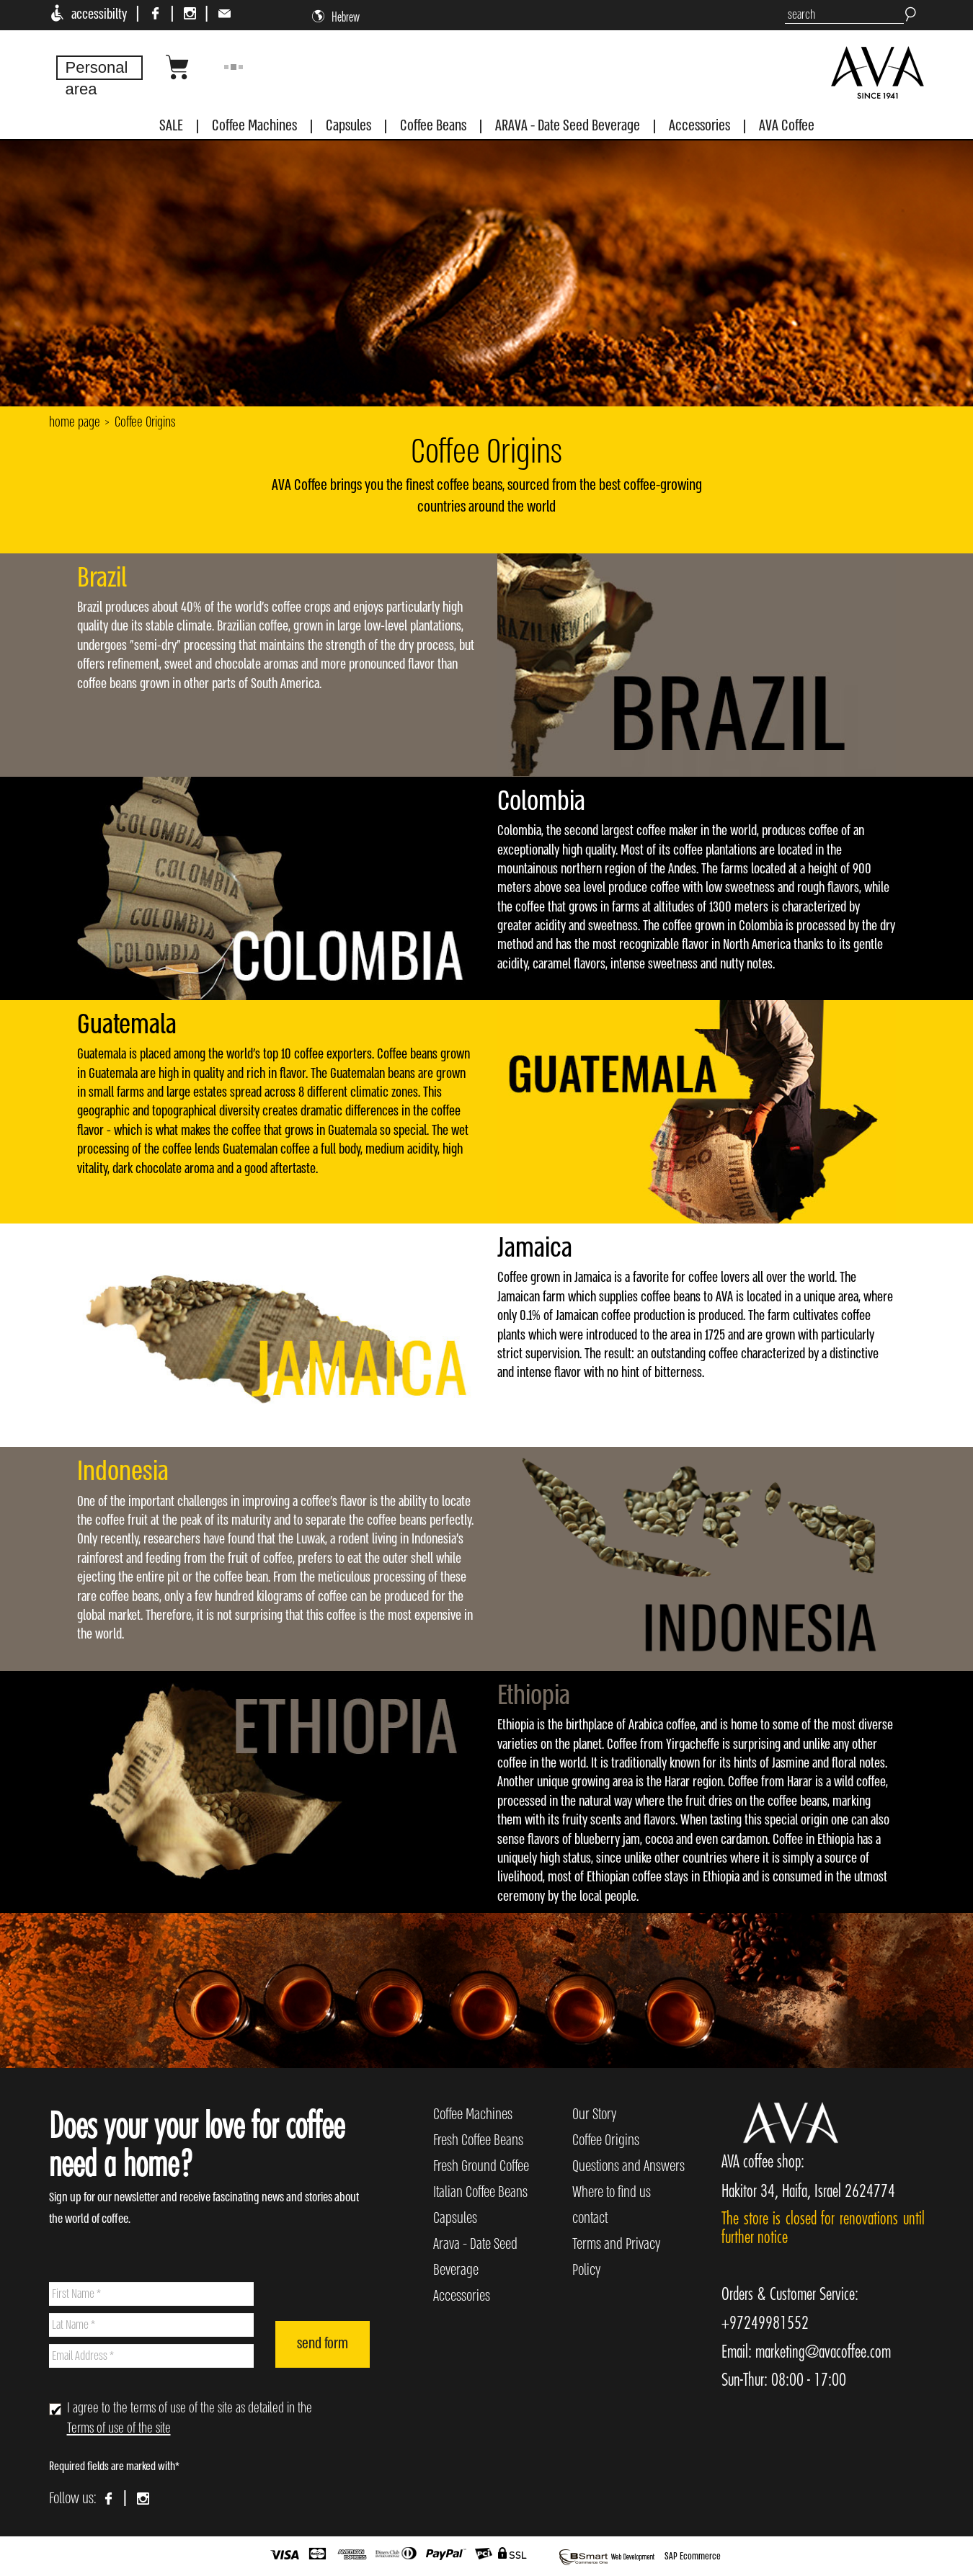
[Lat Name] (151, 2325)
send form (322, 2343)
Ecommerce (700, 2556)
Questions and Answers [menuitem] (628, 2166)
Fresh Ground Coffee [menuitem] (481, 2166)
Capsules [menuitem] (455, 2218)
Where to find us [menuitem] (611, 2192)
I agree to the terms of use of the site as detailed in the (189, 2418)
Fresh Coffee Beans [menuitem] (478, 2140)
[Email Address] (151, 2356)
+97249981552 (765, 2322)
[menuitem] (171, 129)
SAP (672, 2556)
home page (74, 422)
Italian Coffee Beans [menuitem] (480, 2192)
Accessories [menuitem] (461, 2296)
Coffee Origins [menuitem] (605, 2140)
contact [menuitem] (590, 2218)
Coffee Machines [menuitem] (472, 2114)
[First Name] (151, 2294)
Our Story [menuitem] (594, 2114)
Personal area (97, 78)
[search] (844, 15)
